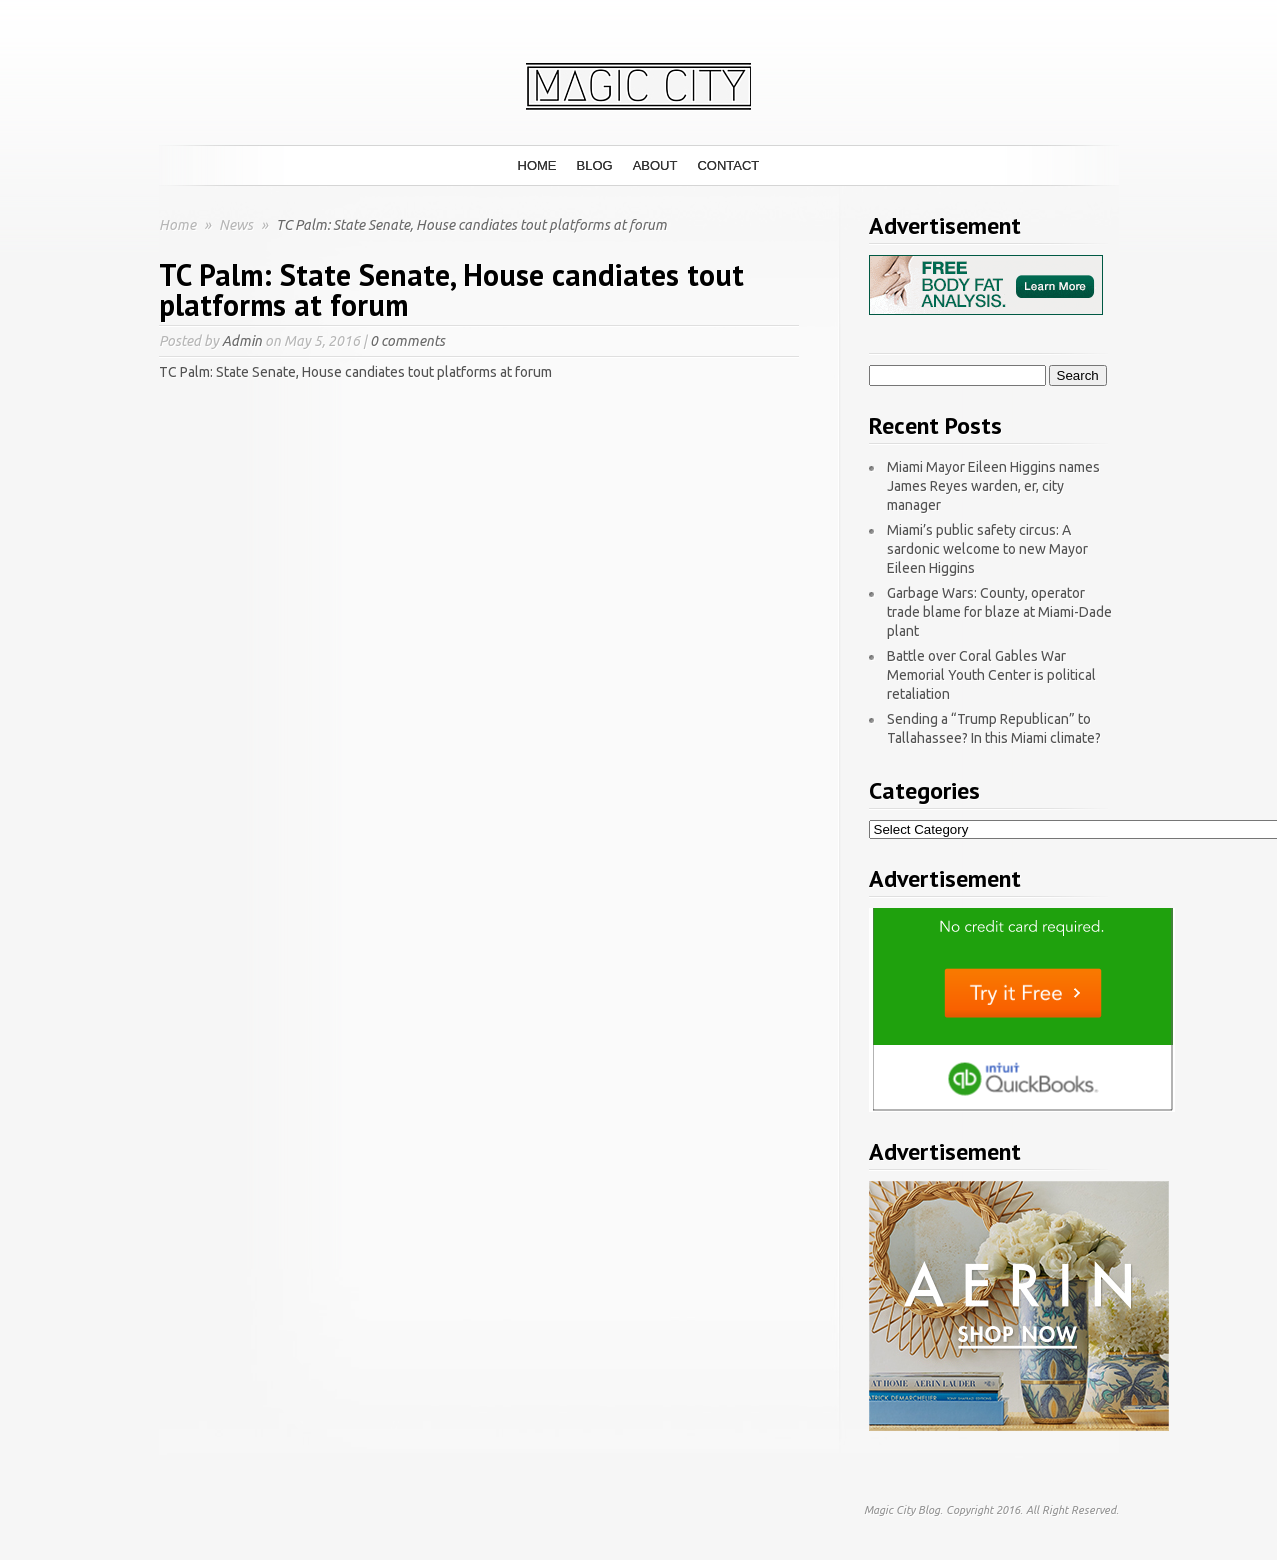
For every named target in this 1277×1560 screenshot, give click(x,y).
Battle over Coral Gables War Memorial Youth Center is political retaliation (991, 675)
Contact (728, 165)
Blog (595, 165)
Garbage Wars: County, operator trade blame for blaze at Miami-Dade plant (999, 612)
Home (537, 165)
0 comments (407, 341)
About (655, 165)
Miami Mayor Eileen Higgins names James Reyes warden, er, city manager (993, 486)
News (237, 225)
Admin (242, 341)
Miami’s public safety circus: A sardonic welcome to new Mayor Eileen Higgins (987, 549)
